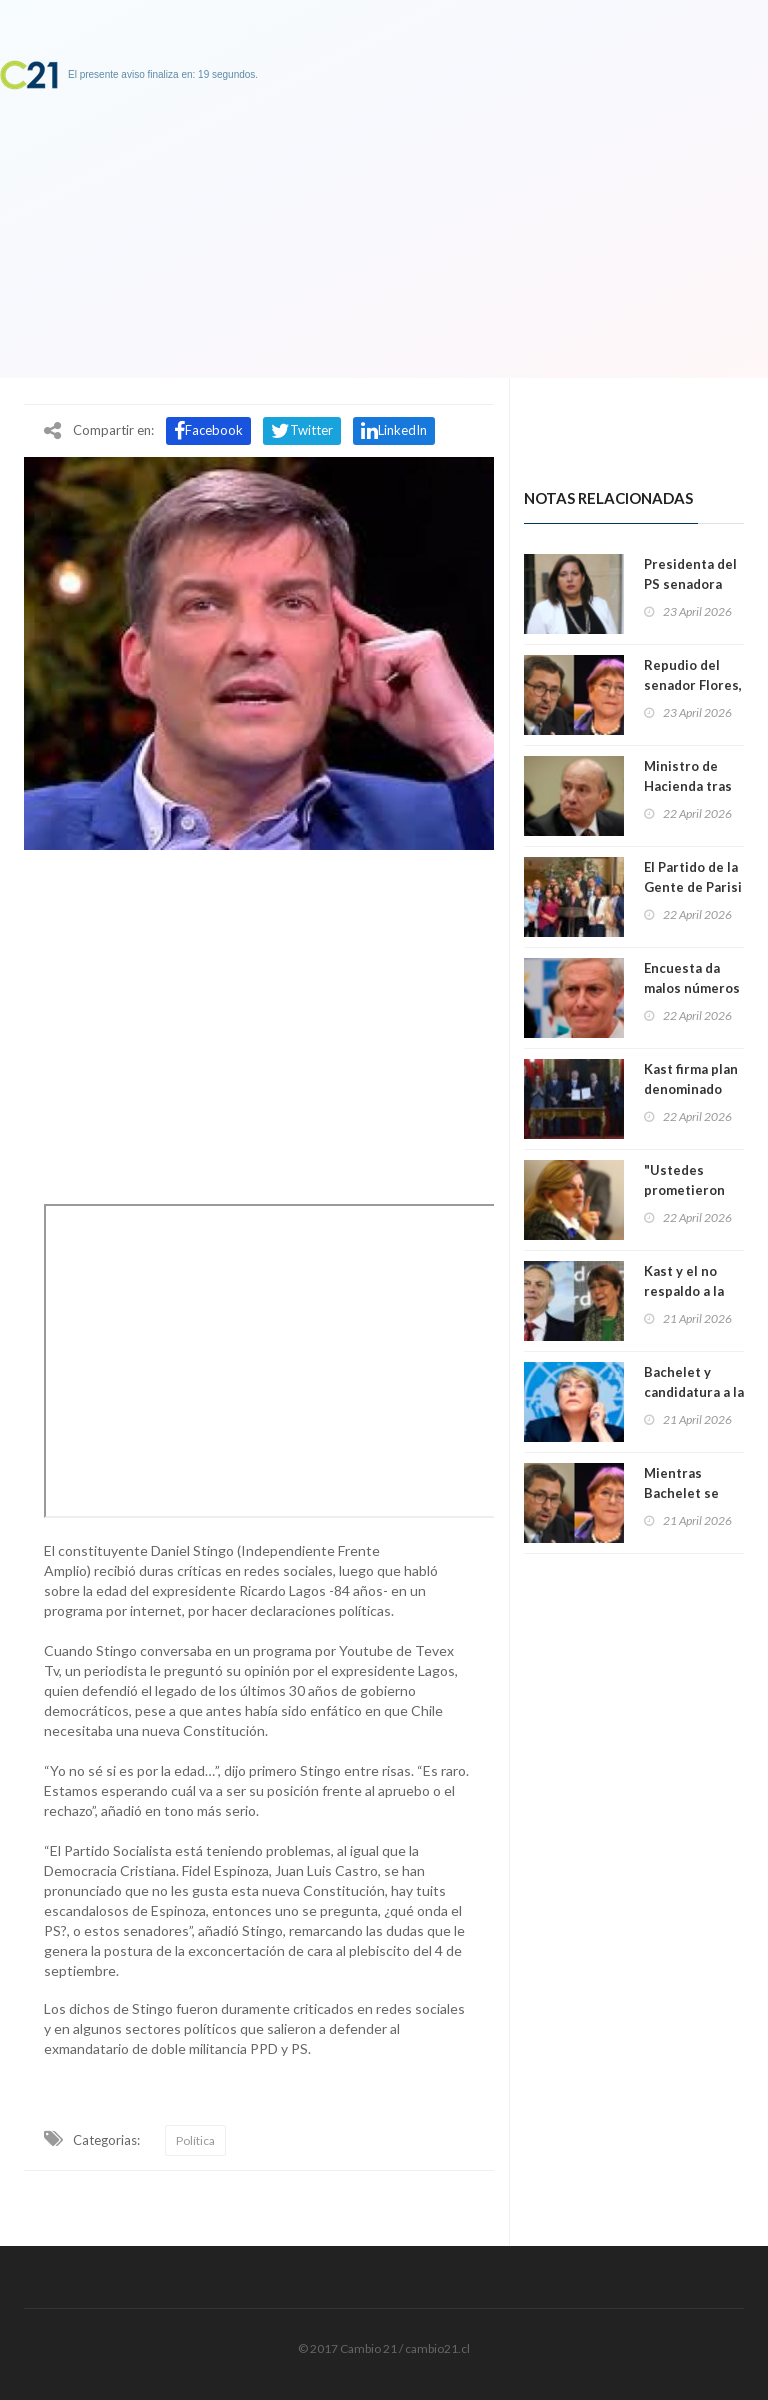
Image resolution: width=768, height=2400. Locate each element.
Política (195, 2140)
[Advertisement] (259, 1022)
